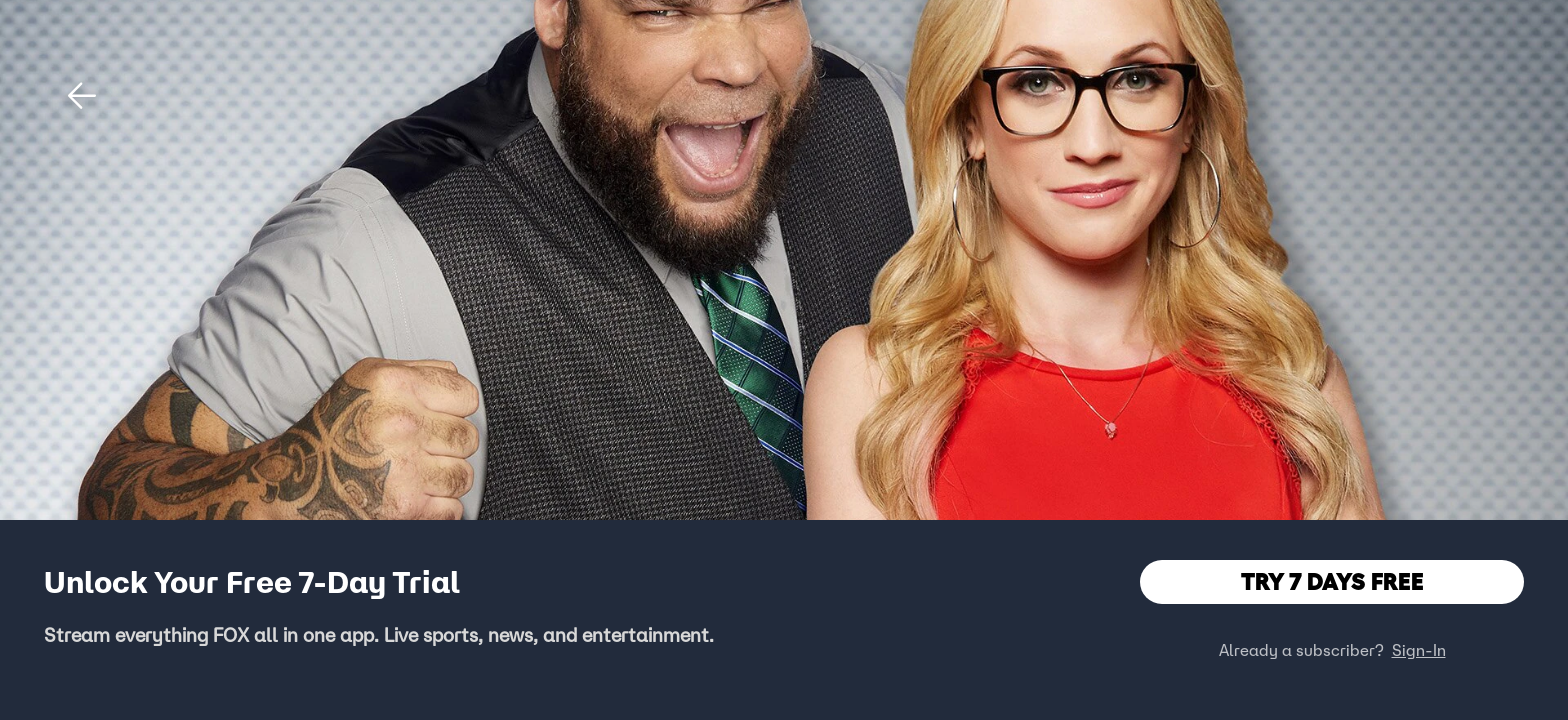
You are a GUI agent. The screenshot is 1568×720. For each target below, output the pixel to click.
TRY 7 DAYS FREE (1332, 581)
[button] (82, 96)
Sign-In (1419, 650)
